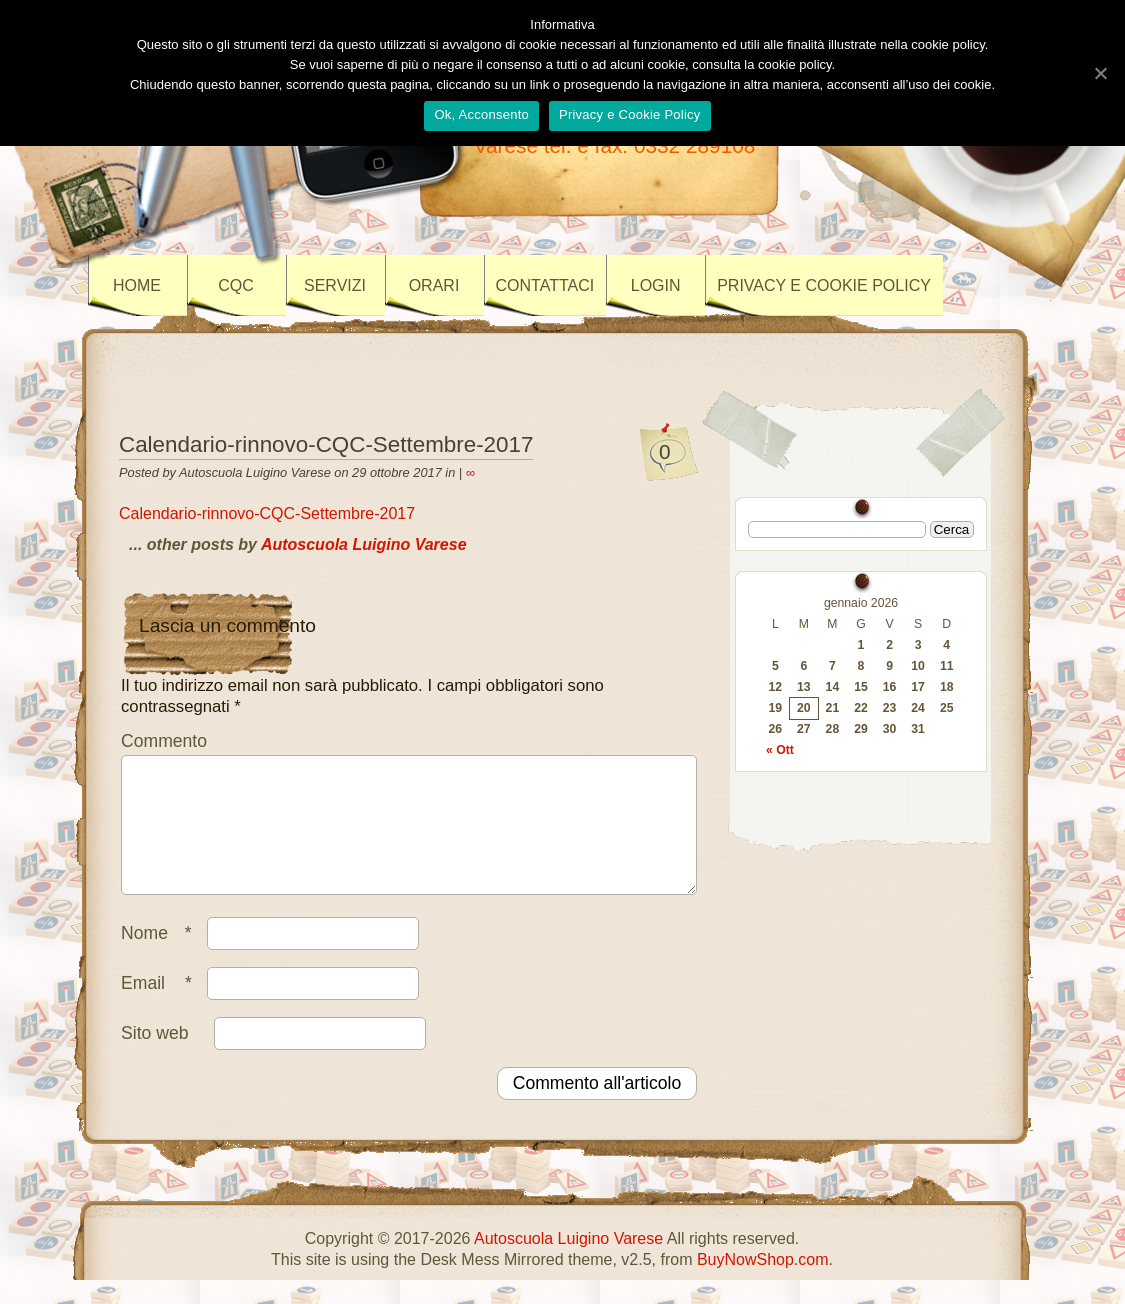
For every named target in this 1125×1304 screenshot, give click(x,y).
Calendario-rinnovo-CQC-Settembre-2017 (326, 444)
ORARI (434, 285)
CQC (236, 285)
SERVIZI (335, 285)
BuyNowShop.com (763, 1283)
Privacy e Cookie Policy (630, 114)
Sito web (154, 1057)
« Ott (780, 750)
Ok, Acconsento (481, 114)
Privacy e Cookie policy (824, 285)
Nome (161, 957)
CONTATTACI (545, 285)
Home (137, 285)
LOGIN (656, 285)
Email (161, 1007)
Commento (164, 741)
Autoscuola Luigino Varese (364, 544)
